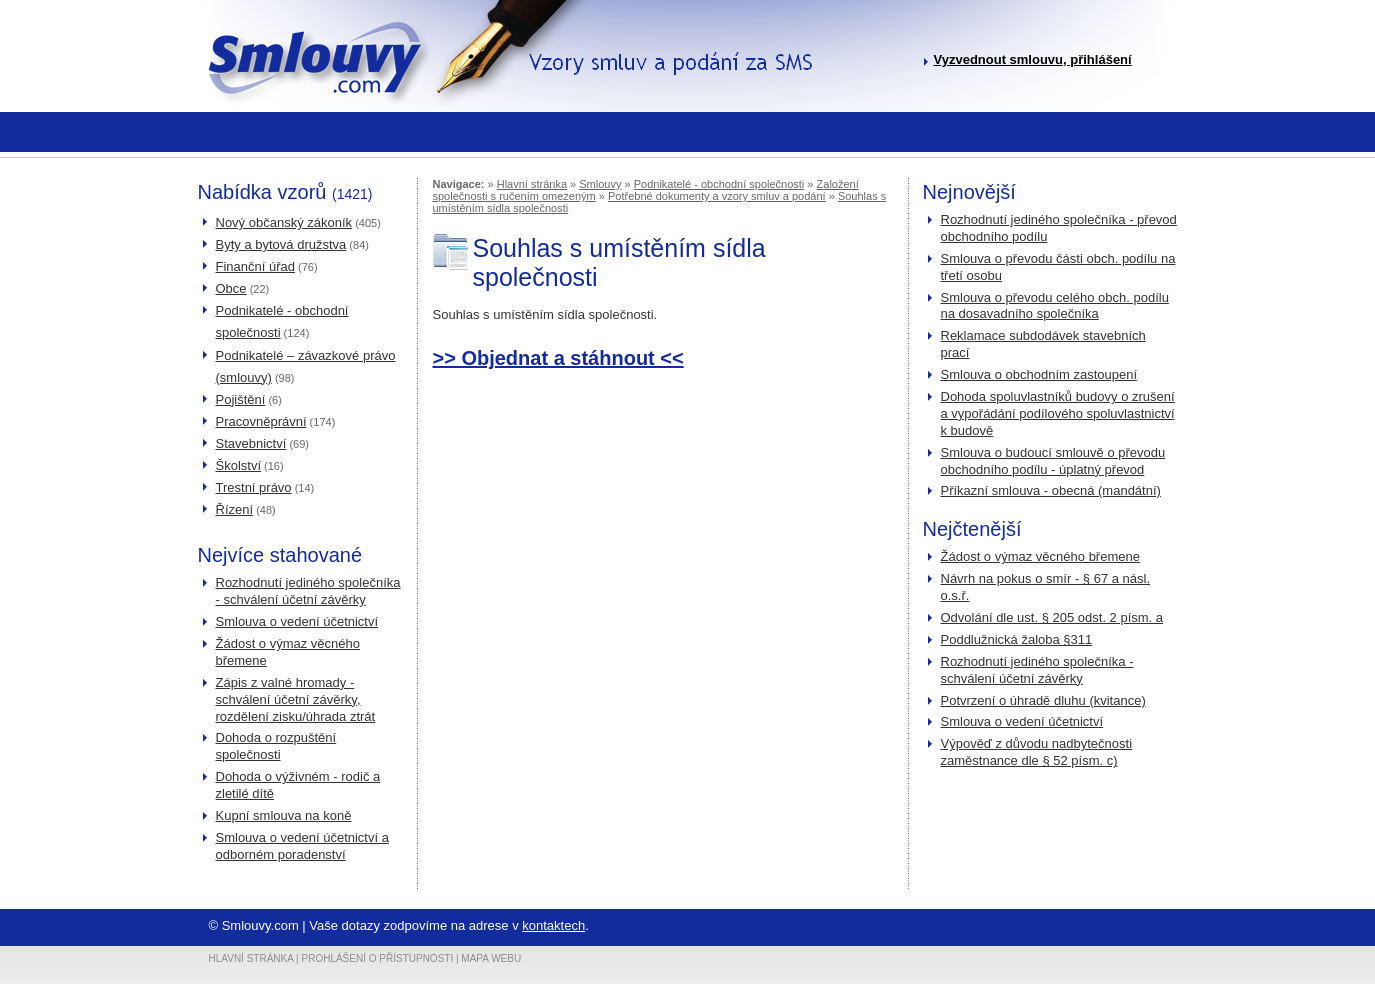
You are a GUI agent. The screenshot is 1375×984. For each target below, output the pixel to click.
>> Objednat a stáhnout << (558, 358)
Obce (231, 288)
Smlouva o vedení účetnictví (297, 621)
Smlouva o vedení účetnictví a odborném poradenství (302, 846)
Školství (239, 465)
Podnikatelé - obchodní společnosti (719, 184)
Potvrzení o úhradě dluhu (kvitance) (1043, 700)
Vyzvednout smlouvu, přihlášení (1033, 59)
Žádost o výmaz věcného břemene (1040, 556)
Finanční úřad (256, 266)
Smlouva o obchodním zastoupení (1039, 374)
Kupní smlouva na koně (284, 815)
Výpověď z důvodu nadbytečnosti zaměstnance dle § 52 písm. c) (1037, 752)
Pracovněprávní (261, 421)
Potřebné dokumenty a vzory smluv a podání (717, 196)
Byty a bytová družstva (281, 244)
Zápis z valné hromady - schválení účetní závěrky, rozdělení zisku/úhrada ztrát (296, 699)
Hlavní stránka (532, 184)
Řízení (235, 509)
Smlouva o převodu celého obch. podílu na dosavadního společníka (1055, 306)
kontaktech (553, 925)
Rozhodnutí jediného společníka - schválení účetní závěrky (308, 591)
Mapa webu (491, 958)
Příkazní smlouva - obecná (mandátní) (1051, 490)
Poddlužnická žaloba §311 (1017, 639)
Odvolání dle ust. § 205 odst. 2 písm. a (1052, 617)
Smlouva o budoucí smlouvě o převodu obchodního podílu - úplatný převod (1053, 461)
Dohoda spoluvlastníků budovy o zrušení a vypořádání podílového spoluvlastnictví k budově (1058, 413)
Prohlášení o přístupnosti (378, 958)
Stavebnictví (251, 443)
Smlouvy (600, 184)
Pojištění (241, 399)
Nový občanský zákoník (284, 222)
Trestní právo (254, 487)
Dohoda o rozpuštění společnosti (276, 746)
